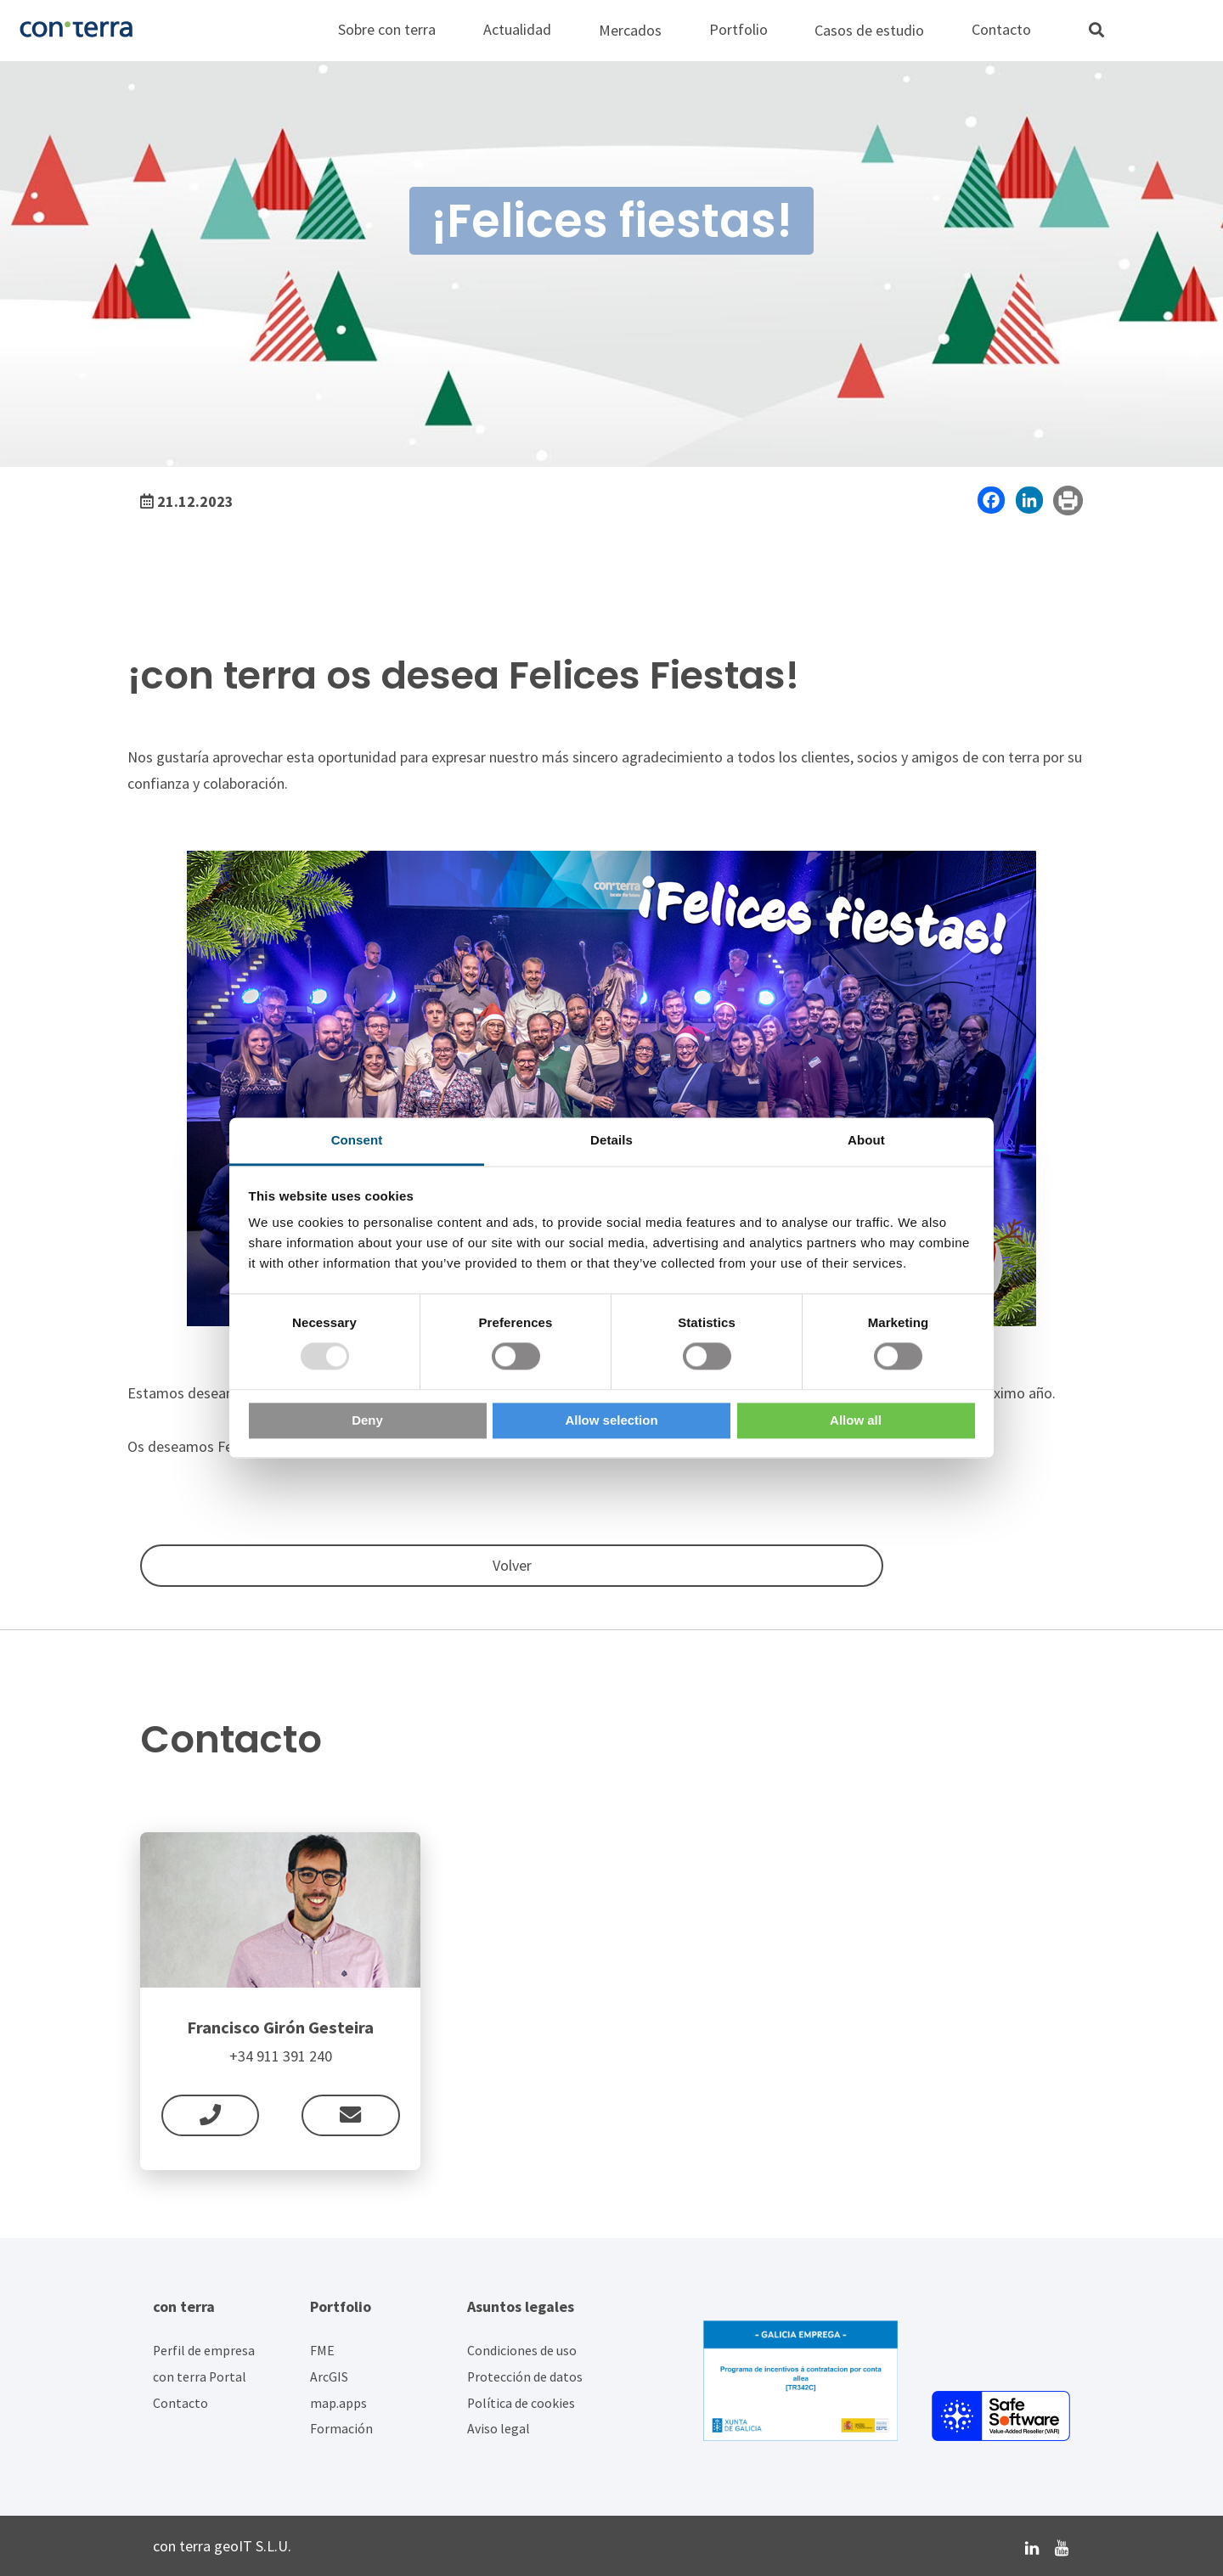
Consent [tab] (357, 1140)
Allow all (856, 1420)
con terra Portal (199, 2377)
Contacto (180, 2403)
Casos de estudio (869, 30)
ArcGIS (329, 2377)
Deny (367, 1420)
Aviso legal (498, 2429)
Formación (341, 2429)
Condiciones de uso (522, 2351)
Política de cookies (521, 2403)
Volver (182, 1565)
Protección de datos (525, 2377)
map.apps (338, 2403)
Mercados (630, 30)
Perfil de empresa (204, 2351)
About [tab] (866, 1140)
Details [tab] (611, 1140)
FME (322, 2351)
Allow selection (611, 1420)
